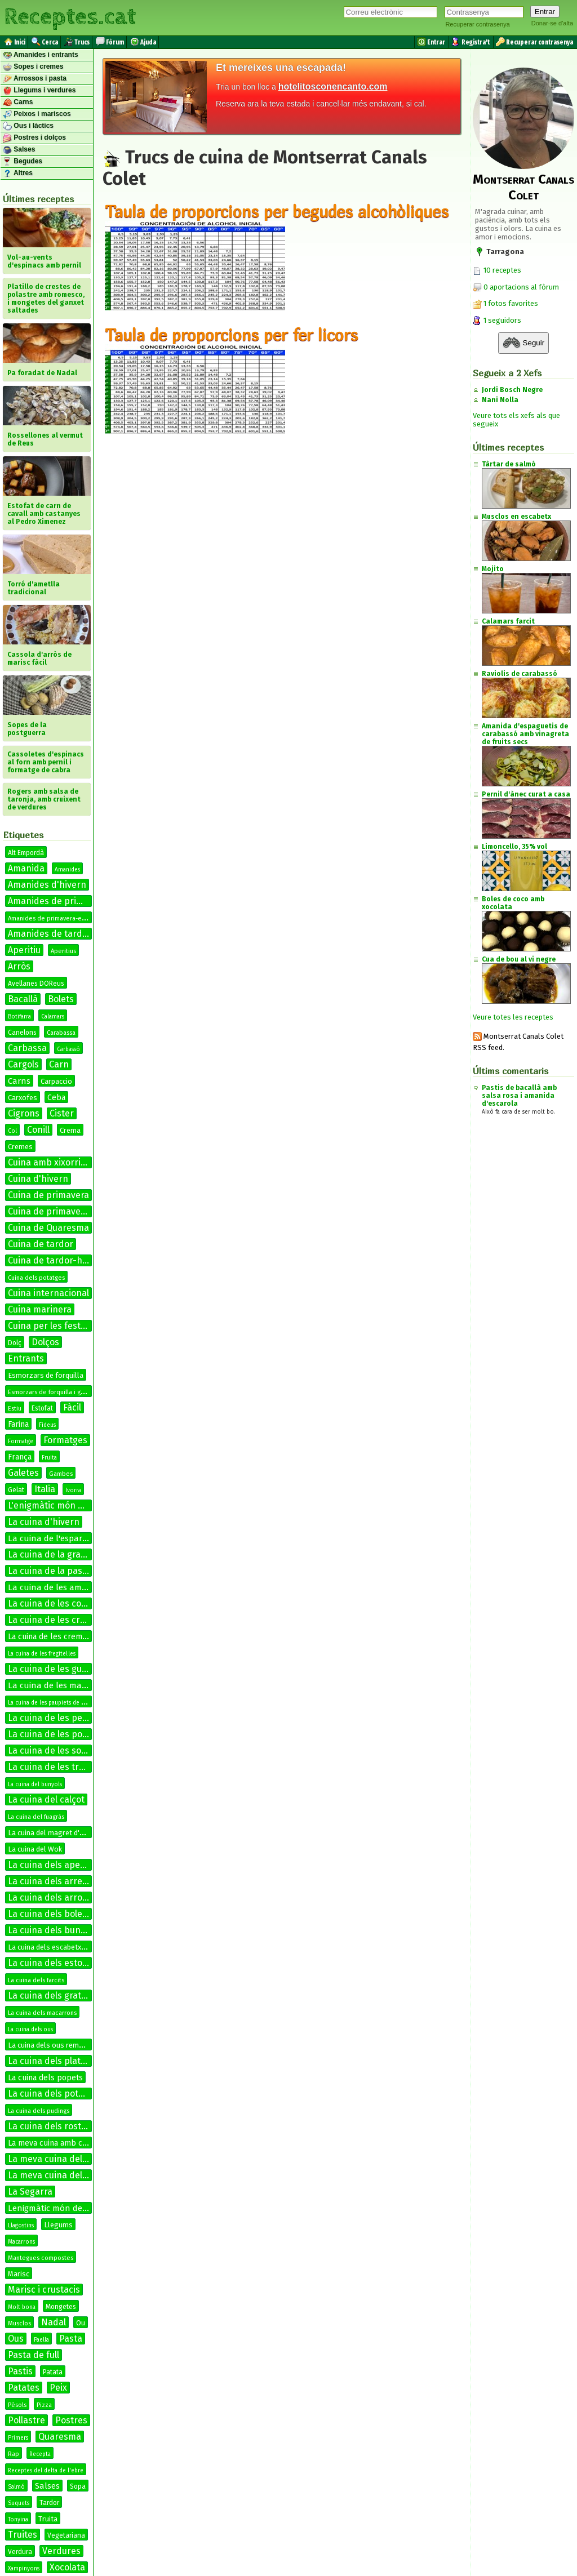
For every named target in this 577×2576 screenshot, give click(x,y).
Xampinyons (23, 2568)
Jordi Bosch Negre (512, 390)
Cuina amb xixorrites (51, 1162)
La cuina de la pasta (49, 1570)
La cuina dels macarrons (42, 2013)
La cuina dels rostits (49, 2126)
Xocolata (67, 2567)
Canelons (22, 1032)
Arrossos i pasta (34, 78)
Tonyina (18, 2519)
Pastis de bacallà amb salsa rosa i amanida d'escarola (519, 1095)
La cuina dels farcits (36, 1980)
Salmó (16, 2487)
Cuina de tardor (40, 1244)
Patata (53, 2372)
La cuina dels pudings (38, 2111)
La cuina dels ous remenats (52, 2045)
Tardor (49, 2503)
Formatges (65, 1440)
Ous (16, 2338)
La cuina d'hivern (43, 1521)
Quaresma (59, 2436)
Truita (47, 2519)
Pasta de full (33, 2355)
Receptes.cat (70, 17)
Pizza (44, 2405)
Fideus (47, 1425)
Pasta (70, 2338)
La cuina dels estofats (53, 1962)
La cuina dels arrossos (54, 1897)
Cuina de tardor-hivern (56, 1260)
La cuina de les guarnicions (64, 1668)
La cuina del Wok (35, 1849)
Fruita (49, 1457)
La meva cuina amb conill (53, 2143)
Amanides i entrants (40, 55)
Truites (22, 2534)
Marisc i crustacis (44, 2289)
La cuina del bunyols (35, 1784)
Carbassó (68, 1049)
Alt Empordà (26, 853)
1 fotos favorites (505, 303)
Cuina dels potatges (36, 1278)
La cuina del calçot (46, 1799)
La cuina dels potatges (54, 2093)
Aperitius (63, 951)
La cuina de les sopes (52, 1750)
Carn (59, 1064)
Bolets (61, 999)
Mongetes (61, 2307)
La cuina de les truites (53, 1766)
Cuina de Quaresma (48, 1227)
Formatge (20, 1441)
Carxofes (22, 1097)
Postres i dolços (34, 138)
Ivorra (73, 1490)
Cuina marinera (40, 1309)
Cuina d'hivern (38, 1178)
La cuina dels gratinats (55, 1995)
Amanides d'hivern (47, 884)
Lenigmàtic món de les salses (65, 2208)
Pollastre (26, 2420)
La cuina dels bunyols (52, 1930)
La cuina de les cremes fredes (62, 1636)
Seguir (523, 343)
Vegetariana (66, 2535)
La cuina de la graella (51, 1554)
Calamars (52, 1016)
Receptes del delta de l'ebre (45, 2470)
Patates (23, 2387)
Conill (38, 1129)
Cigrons (23, 1113)
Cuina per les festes (49, 1325)
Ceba (56, 1097)
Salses (19, 149)
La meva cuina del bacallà (61, 2159)
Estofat (42, 1408)
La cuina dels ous (30, 2029)
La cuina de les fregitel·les (42, 1653)
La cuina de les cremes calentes (74, 1619)
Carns (18, 102)
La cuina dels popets (45, 2078)
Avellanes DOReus (36, 983)
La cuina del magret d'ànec (51, 1832)
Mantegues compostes (40, 2258)
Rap (13, 2454)
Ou (80, 2323)
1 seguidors (497, 320)
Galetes (23, 1472)
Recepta (40, 2454)
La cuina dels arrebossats (61, 1881)
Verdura (20, 2552)
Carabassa (61, 1032)
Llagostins (21, 2225)
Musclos (19, 2323)
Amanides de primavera (57, 901)
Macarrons (21, 2242)
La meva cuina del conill (57, 2175)
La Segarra (30, 2191)
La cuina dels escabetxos (49, 1947)
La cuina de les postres (56, 1734)
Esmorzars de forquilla (45, 1375)
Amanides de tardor (49, 933)
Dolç (14, 1343)
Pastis (20, 2371)
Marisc (18, 2274)
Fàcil (72, 1407)
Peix (58, 2387)
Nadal (53, 2322)
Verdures (61, 2551)
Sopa (78, 2486)
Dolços (45, 1342)
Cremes (20, 1146)
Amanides (67, 869)
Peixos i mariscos (37, 114)
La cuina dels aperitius (54, 1864)
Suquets (18, 2503)
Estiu (14, 1408)
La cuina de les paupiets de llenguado (58, 1702)
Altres (18, 173)
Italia (44, 1489)
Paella (41, 2340)
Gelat (16, 1490)
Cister (62, 1113)
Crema (70, 1130)
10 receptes (497, 270)
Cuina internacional (48, 1293)
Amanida (26, 868)
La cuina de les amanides (58, 1587)
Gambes (61, 1474)
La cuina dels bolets (49, 1913)
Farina (18, 1424)
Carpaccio (56, 1081)
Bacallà (23, 999)
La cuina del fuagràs (36, 1817)
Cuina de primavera (48, 1195)
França (20, 1457)
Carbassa (27, 1048)
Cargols (23, 1064)
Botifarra (19, 1016)
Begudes (22, 161)
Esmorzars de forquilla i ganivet (53, 1392)
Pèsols (17, 2405)
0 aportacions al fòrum (521, 287)
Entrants (26, 1358)
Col (12, 1131)
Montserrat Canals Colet (523, 187)
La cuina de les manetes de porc (71, 1685)
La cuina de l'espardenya (57, 1538)
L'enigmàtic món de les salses (69, 1505)
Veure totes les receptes (513, 1017)
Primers (18, 2438)
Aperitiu (24, 950)
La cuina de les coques (54, 1603)
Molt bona (21, 2307)
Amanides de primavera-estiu (50, 918)
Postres (71, 2420)
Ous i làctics (28, 126)
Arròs (19, 966)
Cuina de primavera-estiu (60, 1211)
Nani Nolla (500, 400)
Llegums (58, 2225)
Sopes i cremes (33, 67)
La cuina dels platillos (52, 2061)
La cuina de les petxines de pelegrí (80, 1717)
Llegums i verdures (39, 90)
